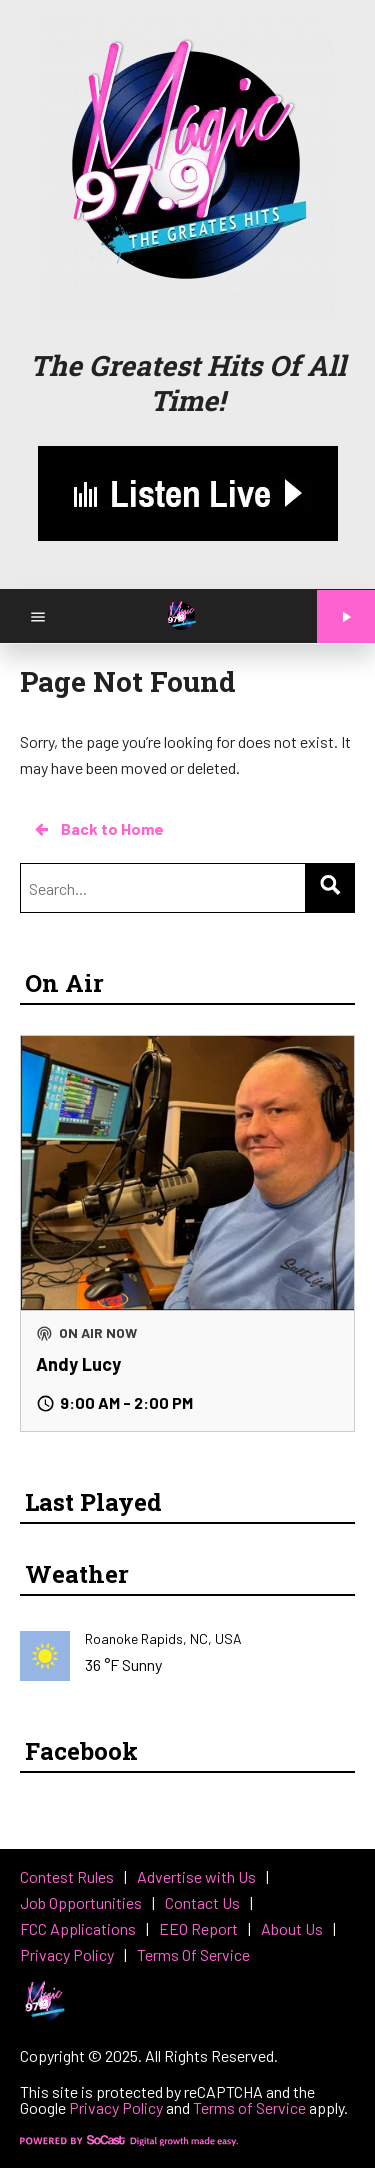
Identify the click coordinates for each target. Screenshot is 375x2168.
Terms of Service (249, 2107)
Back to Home (98, 829)
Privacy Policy (116, 2107)
